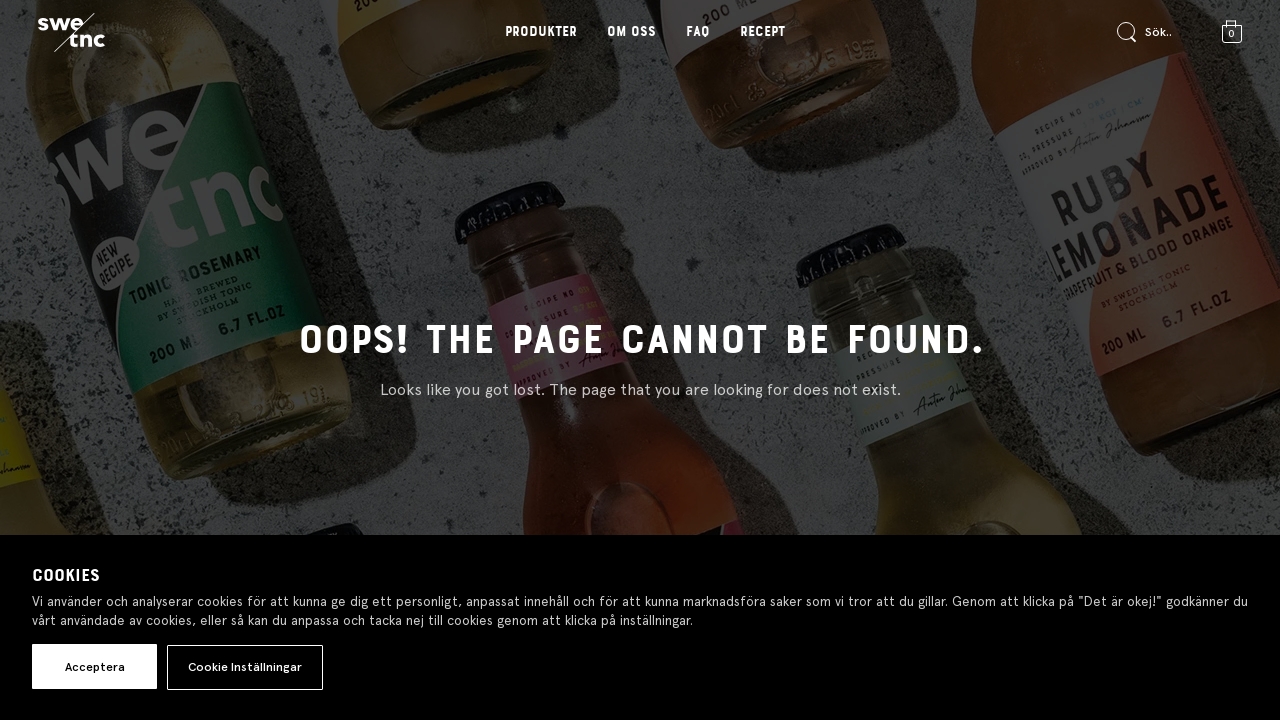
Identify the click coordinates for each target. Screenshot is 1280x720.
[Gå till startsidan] (71, 33)
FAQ (698, 32)
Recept (762, 32)
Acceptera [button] (95, 667)
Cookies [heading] (66, 576)
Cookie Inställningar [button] (245, 667)
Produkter (541, 32)
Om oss (631, 32)
